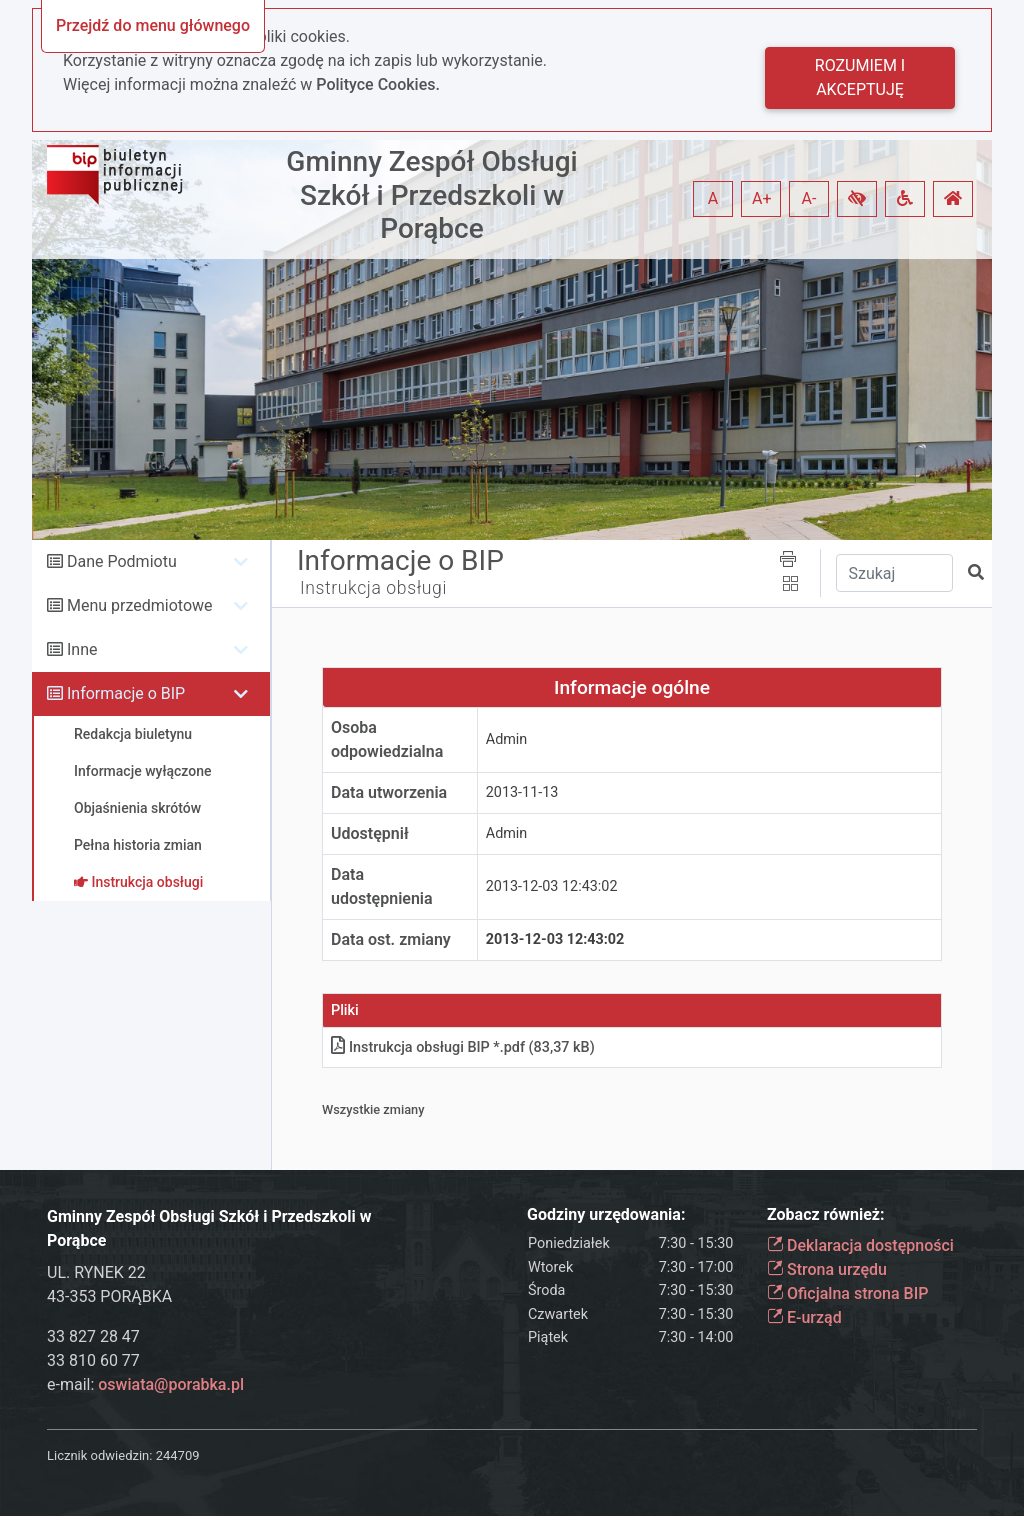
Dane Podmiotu (122, 561)
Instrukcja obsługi (373, 588)
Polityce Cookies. (378, 84)
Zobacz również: (826, 1214)
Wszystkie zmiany (373, 1109)
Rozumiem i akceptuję (860, 77)
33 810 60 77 (93, 1360)
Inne (82, 649)
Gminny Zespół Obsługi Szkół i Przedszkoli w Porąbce (431, 195)
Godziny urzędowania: (606, 1214)
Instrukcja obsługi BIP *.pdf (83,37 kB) (463, 1047)
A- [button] (809, 198)
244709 (178, 1455)
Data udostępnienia (382, 886)
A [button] (713, 198)
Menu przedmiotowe (140, 605)
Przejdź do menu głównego (153, 25)
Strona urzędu (827, 1269)
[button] (857, 199)
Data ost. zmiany (391, 939)
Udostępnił (370, 833)
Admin (507, 739)
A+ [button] (762, 198)
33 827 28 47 (93, 1336)
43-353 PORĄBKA (109, 1296)
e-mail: (145, 1384)
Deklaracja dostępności (860, 1245)
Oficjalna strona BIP (847, 1293)
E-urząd (804, 1317)
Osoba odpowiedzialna (387, 739)
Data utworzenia (389, 792)
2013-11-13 (522, 792)
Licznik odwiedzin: (99, 1455)
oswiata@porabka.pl (171, 1384)
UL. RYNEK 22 (96, 1272)
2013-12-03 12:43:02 (552, 886)
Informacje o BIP (126, 693)
